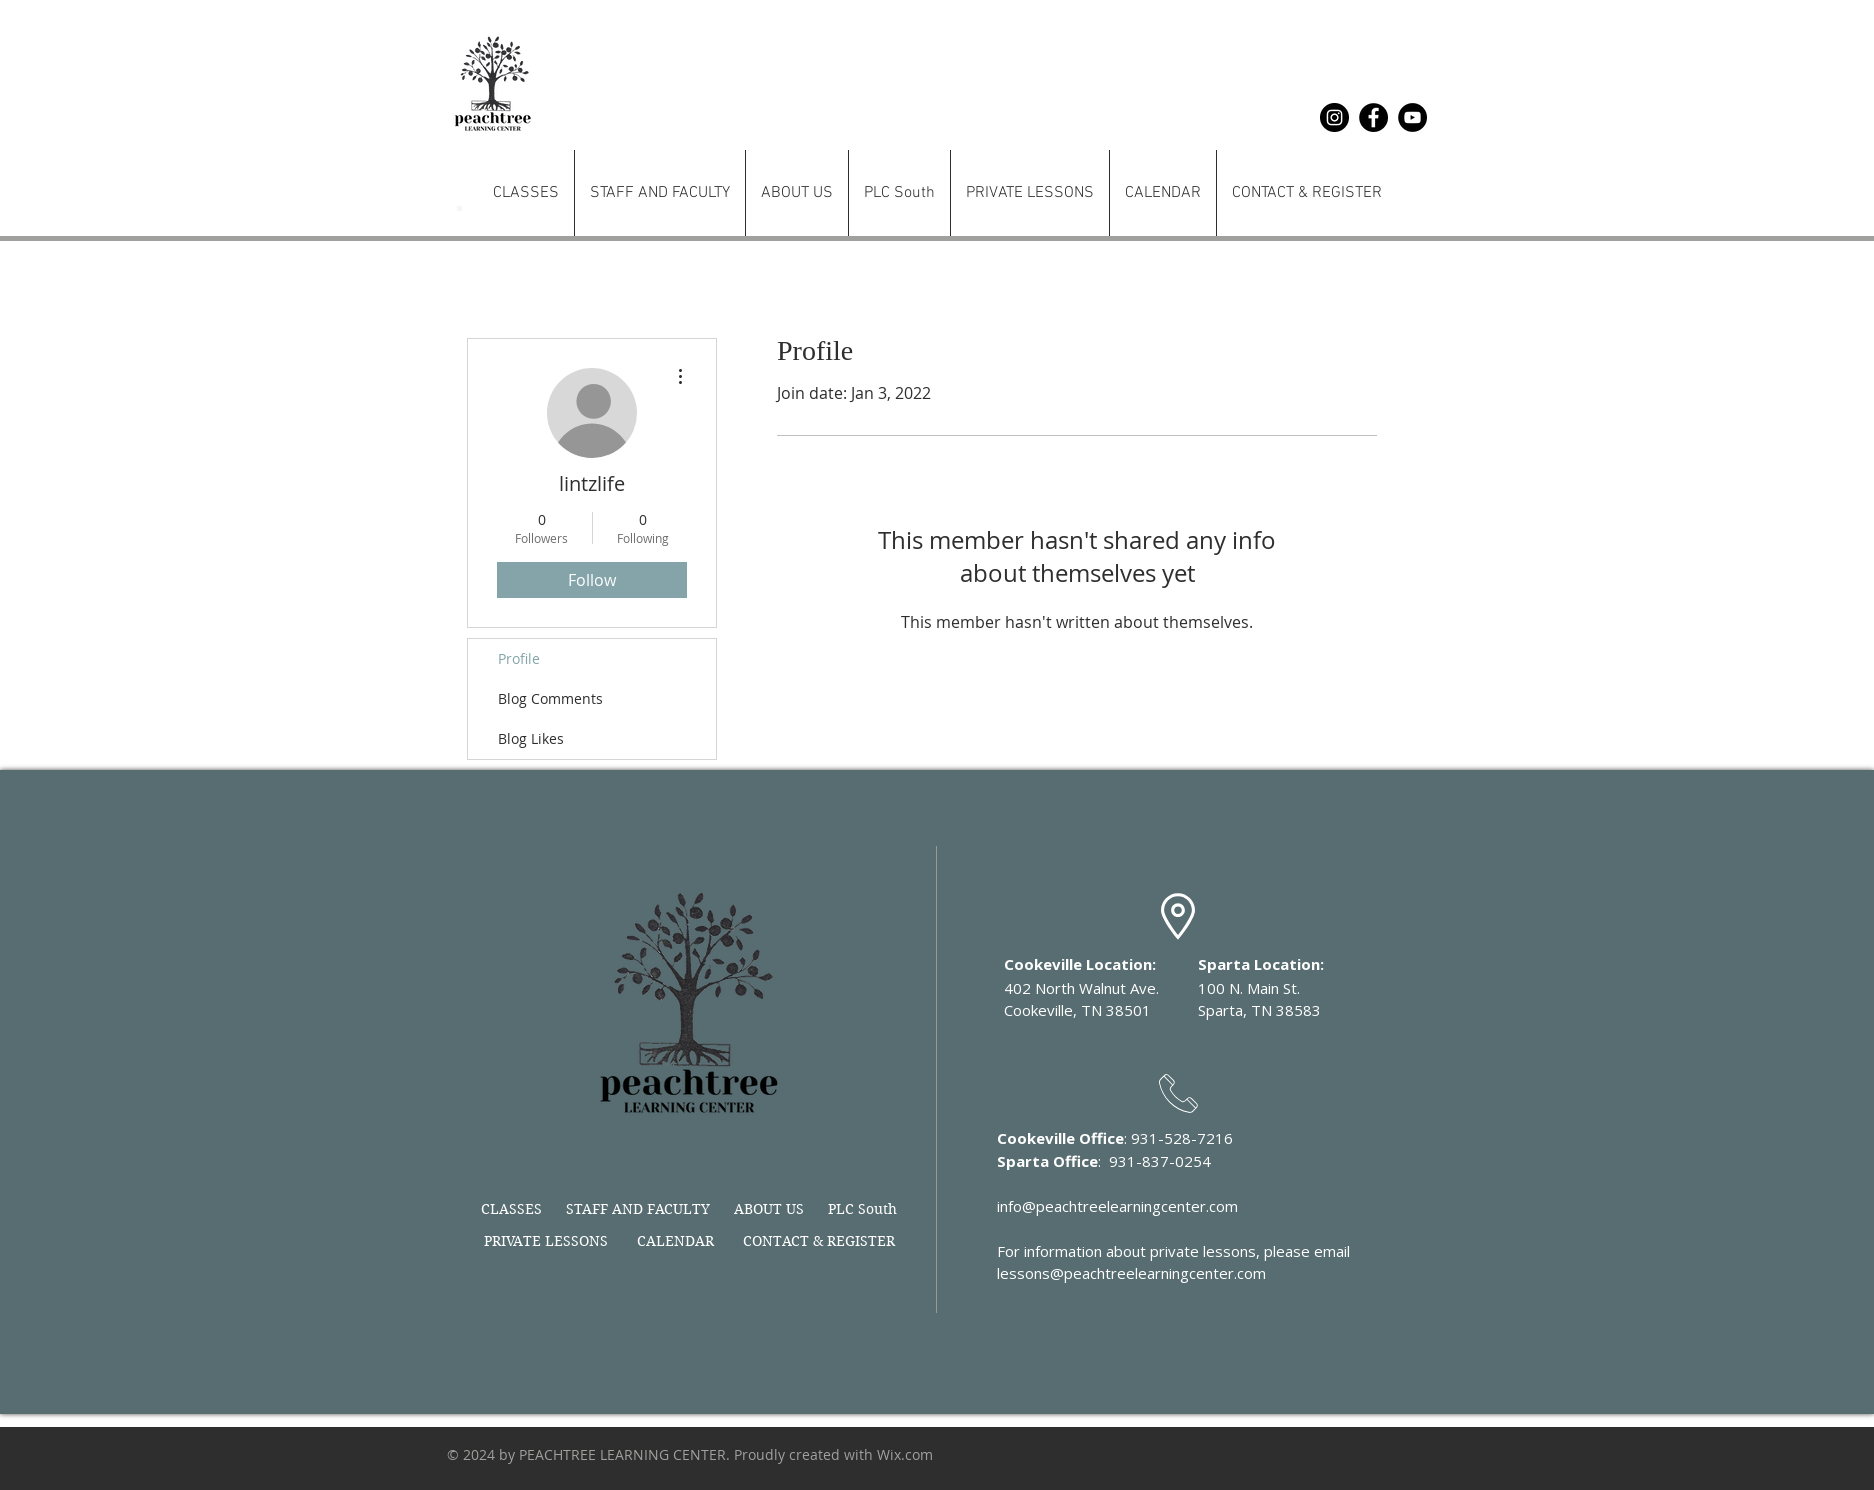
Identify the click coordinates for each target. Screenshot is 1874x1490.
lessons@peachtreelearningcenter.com (1131, 1273)
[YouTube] (1412, 117)
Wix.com (905, 1454)
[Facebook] (1373, 117)
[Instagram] (1334, 117)
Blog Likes (531, 738)
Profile (519, 658)
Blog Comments (550, 698)
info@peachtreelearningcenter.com (1117, 1206)
